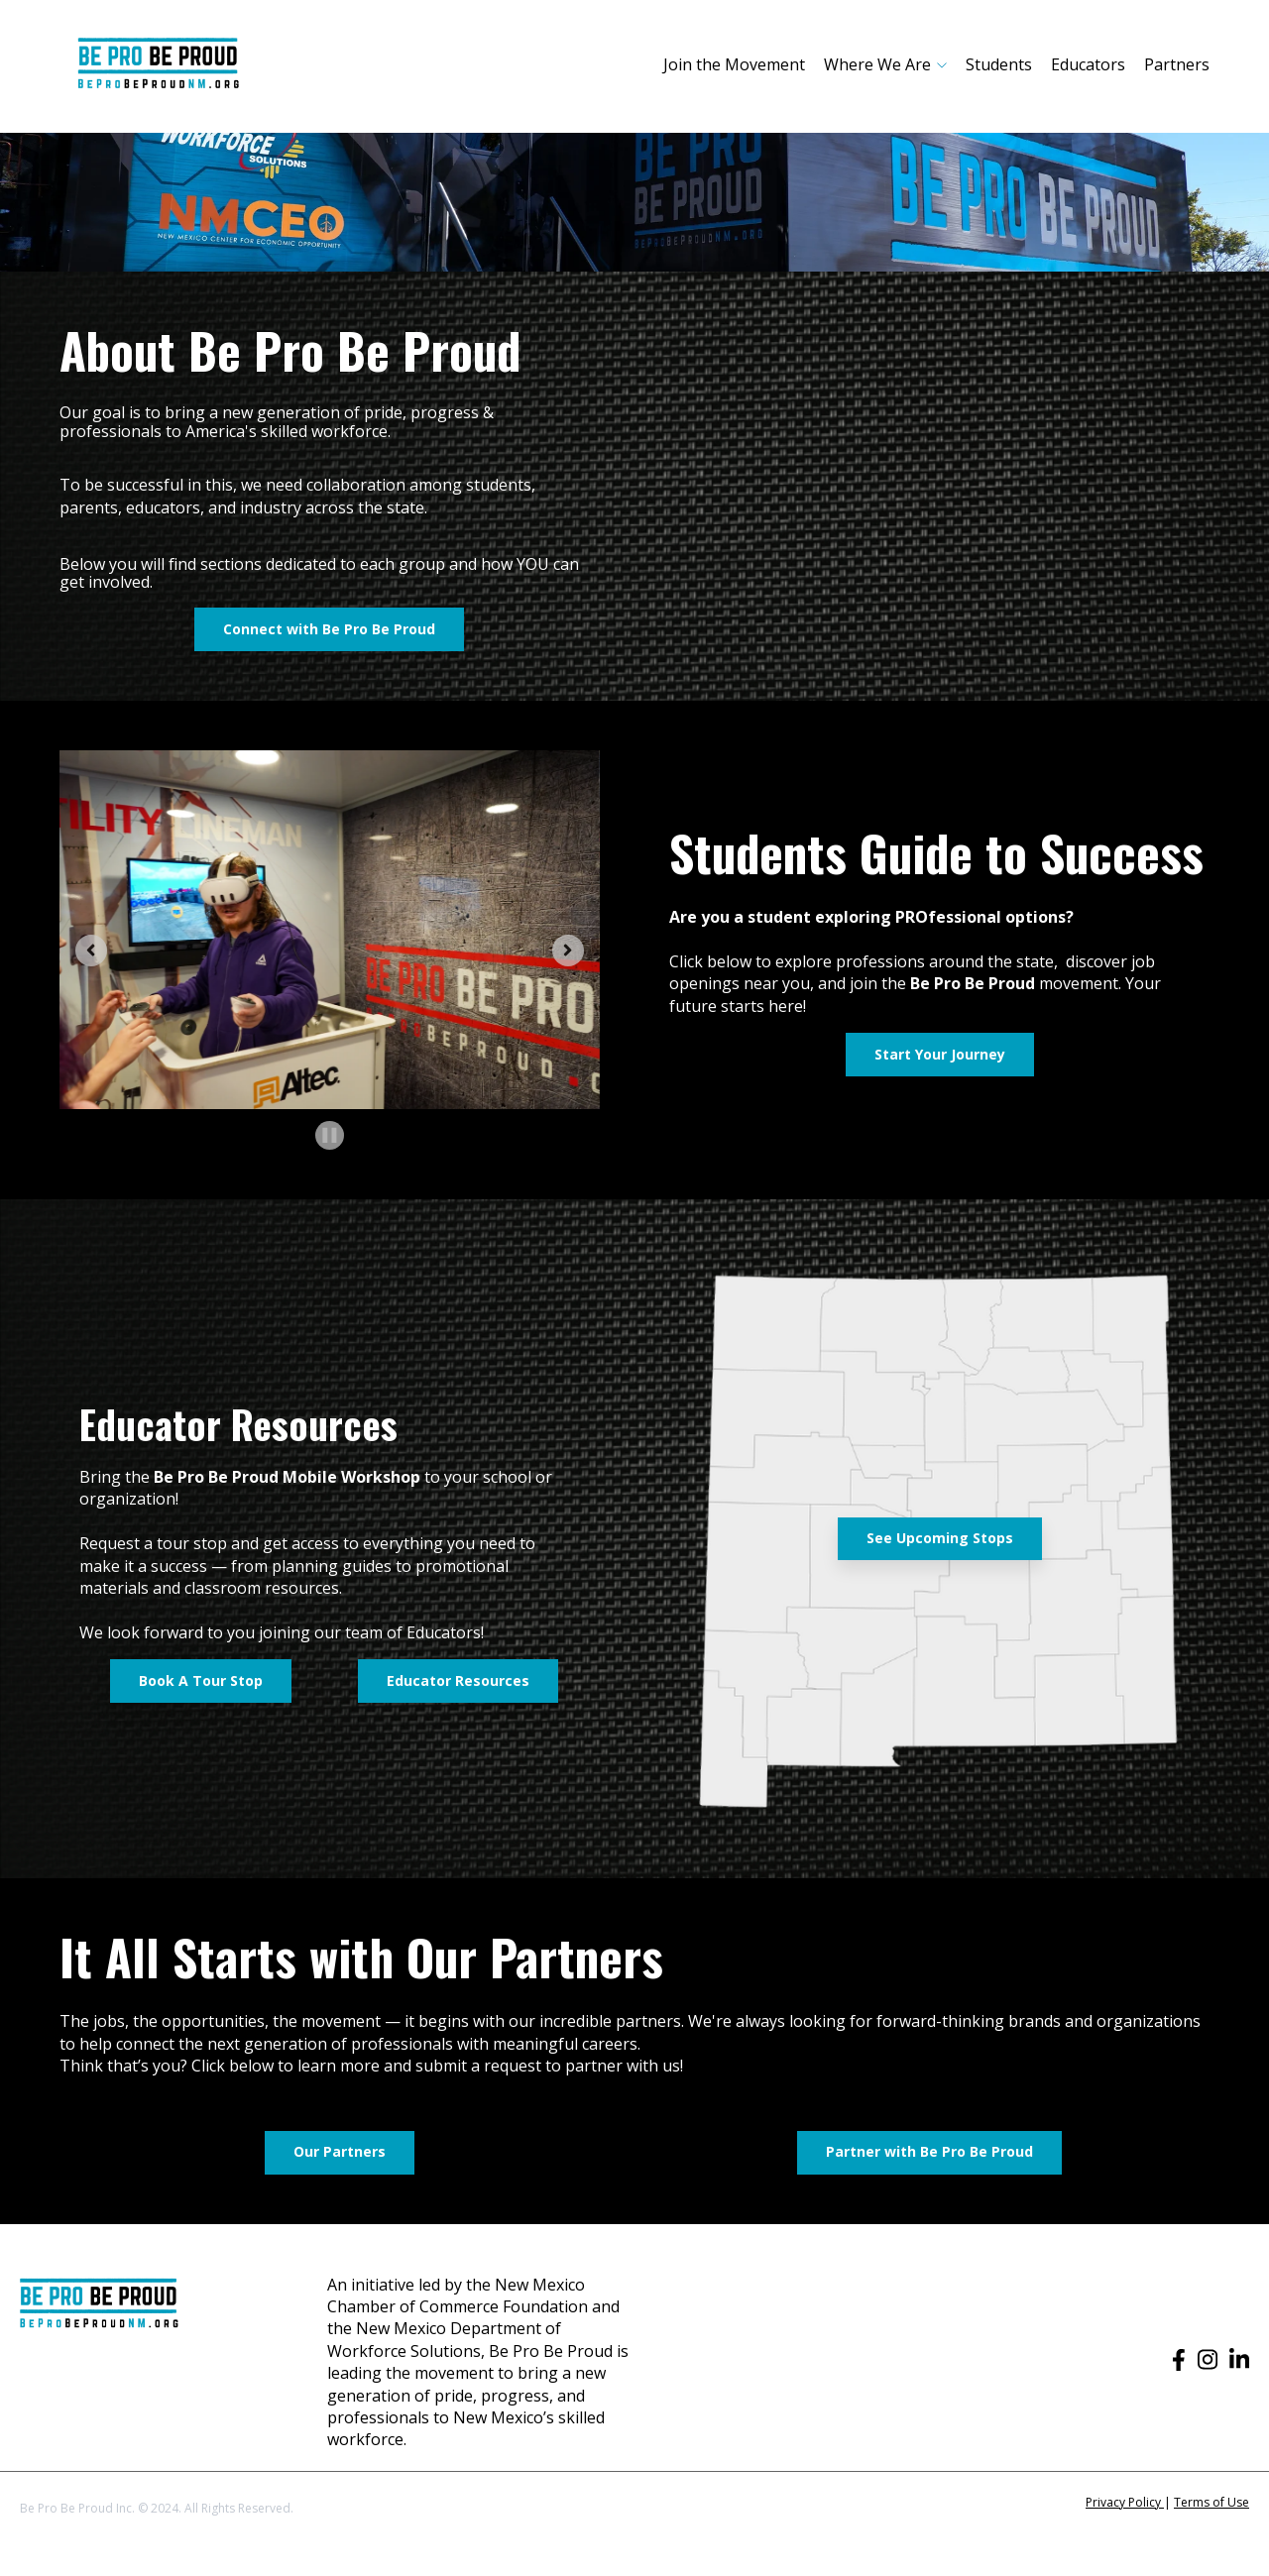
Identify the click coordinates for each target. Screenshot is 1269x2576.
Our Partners (339, 2151)
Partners (1177, 64)
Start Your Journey (939, 1054)
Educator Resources (458, 1680)
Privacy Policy (1125, 2502)
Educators (1088, 64)
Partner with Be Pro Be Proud (929, 2151)
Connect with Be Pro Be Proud (329, 628)
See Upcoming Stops (939, 1537)
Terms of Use (1211, 2502)
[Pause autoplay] (329, 1135)
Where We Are (877, 64)
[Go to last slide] (91, 950)
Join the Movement (734, 64)
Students (999, 64)
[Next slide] (568, 950)
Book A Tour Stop (201, 1680)
